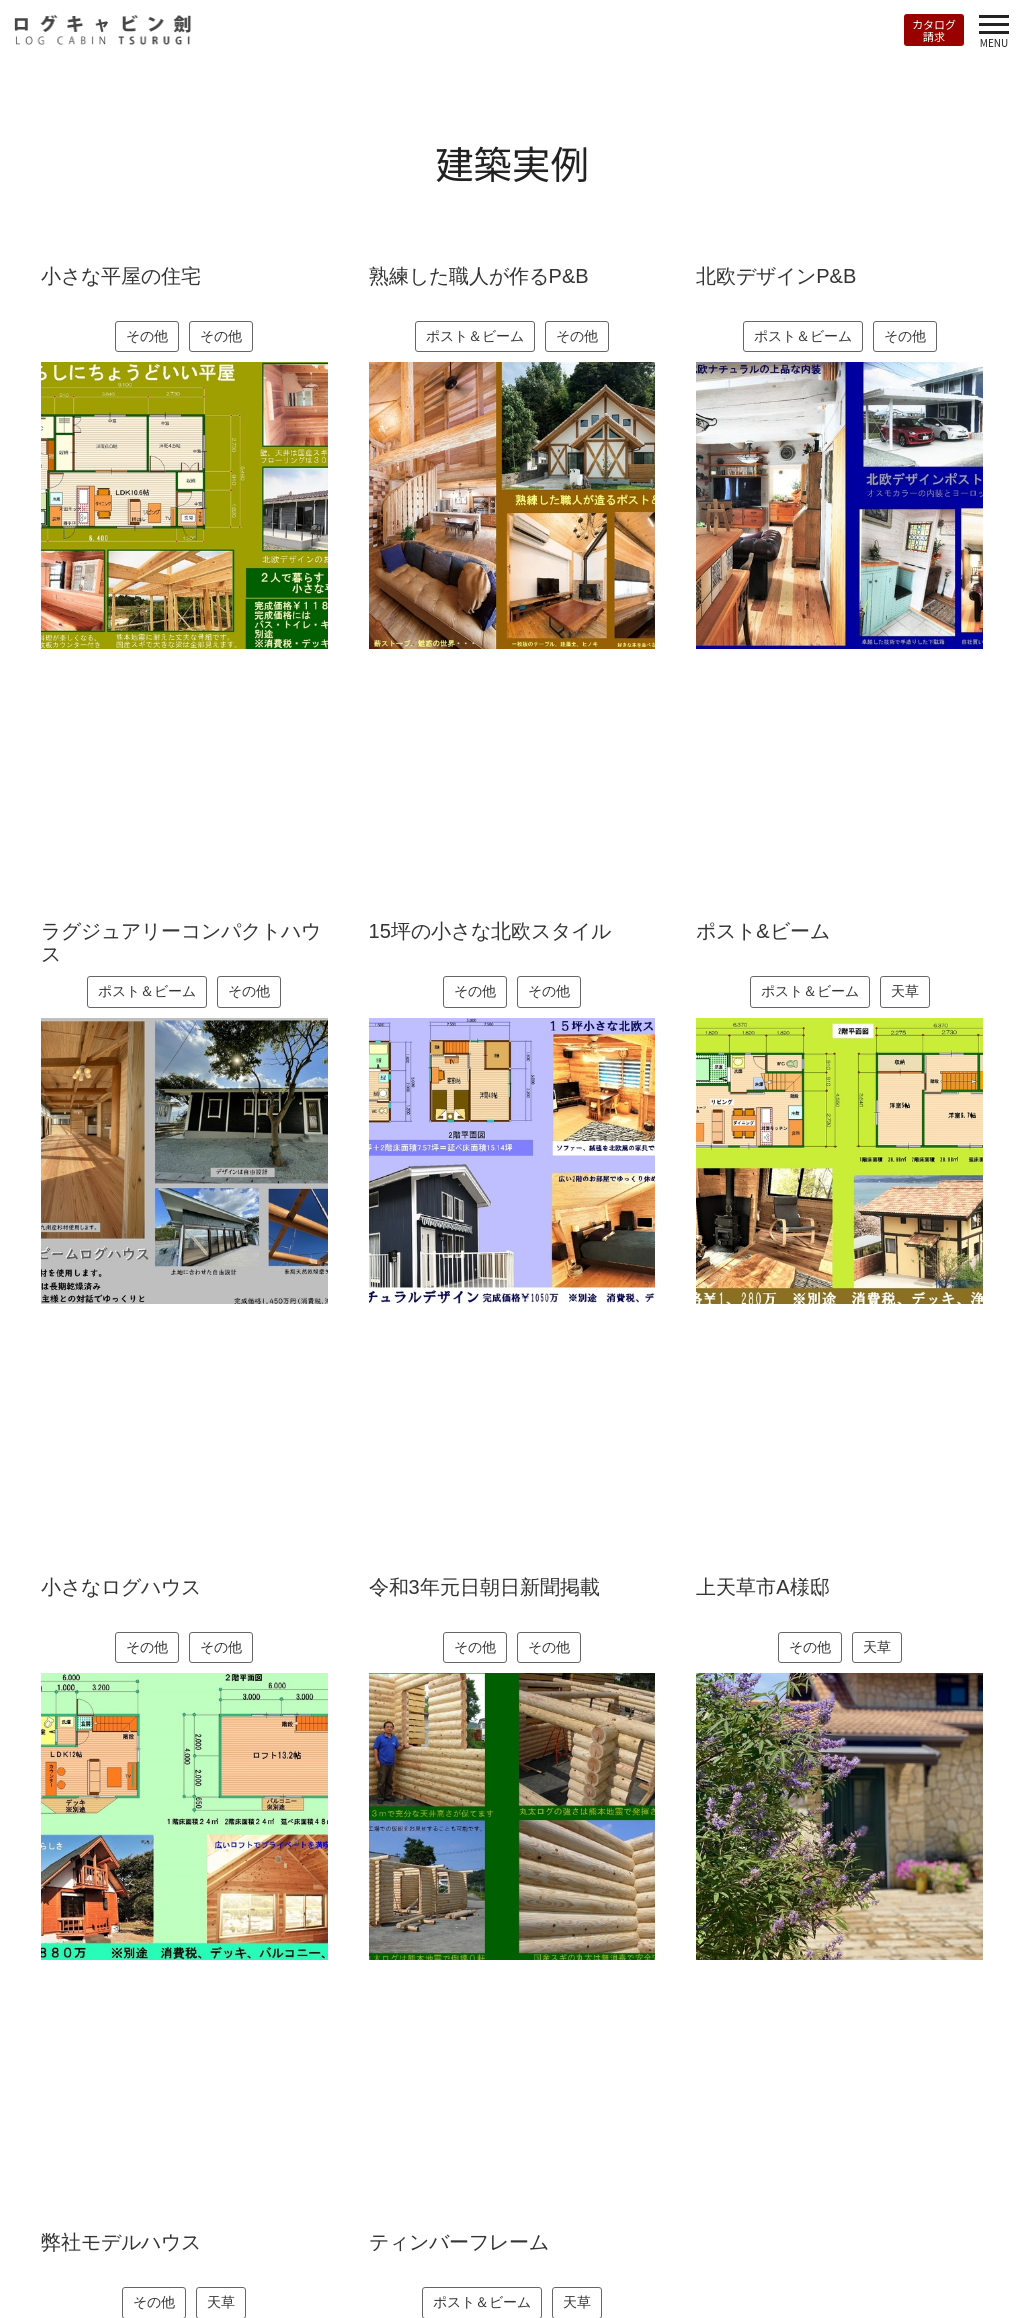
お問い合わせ (486, 2253)
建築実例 (241, 2253)
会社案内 (395, 2253)
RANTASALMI (151, 2253)
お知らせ (318, 2253)
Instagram (859, 2251)
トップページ (48, 2253)
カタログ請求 (934, 30)
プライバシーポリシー (718, 2253)
